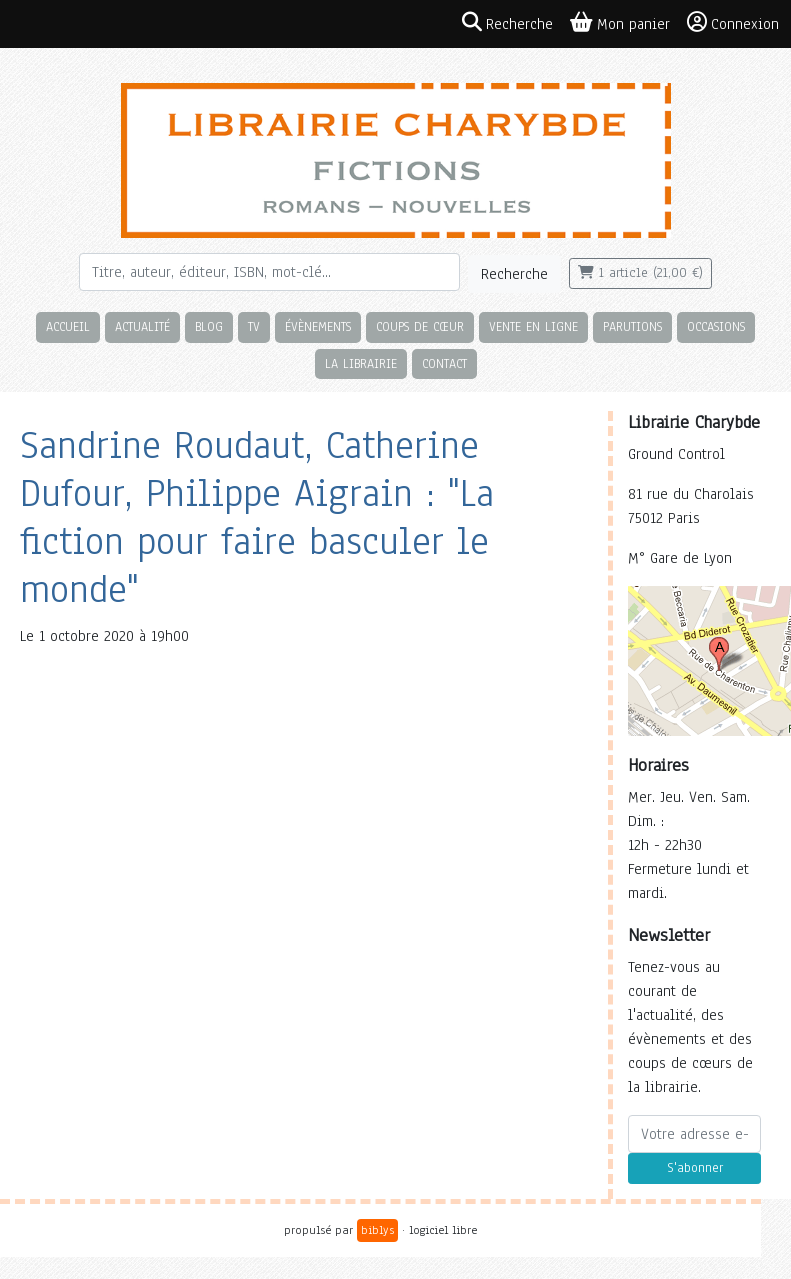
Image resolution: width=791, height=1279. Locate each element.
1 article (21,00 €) (640, 273)
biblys (377, 1230)
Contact (444, 363)
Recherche (514, 274)
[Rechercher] (269, 272)
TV (254, 326)
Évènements (318, 326)
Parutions (632, 326)
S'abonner (695, 1168)
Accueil (68, 326)
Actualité (142, 326)
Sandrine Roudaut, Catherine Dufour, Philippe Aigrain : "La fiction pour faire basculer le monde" (257, 517)
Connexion (733, 23)
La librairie (361, 363)
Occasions (716, 326)
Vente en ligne (533, 326)
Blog (209, 326)
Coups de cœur (420, 326)
